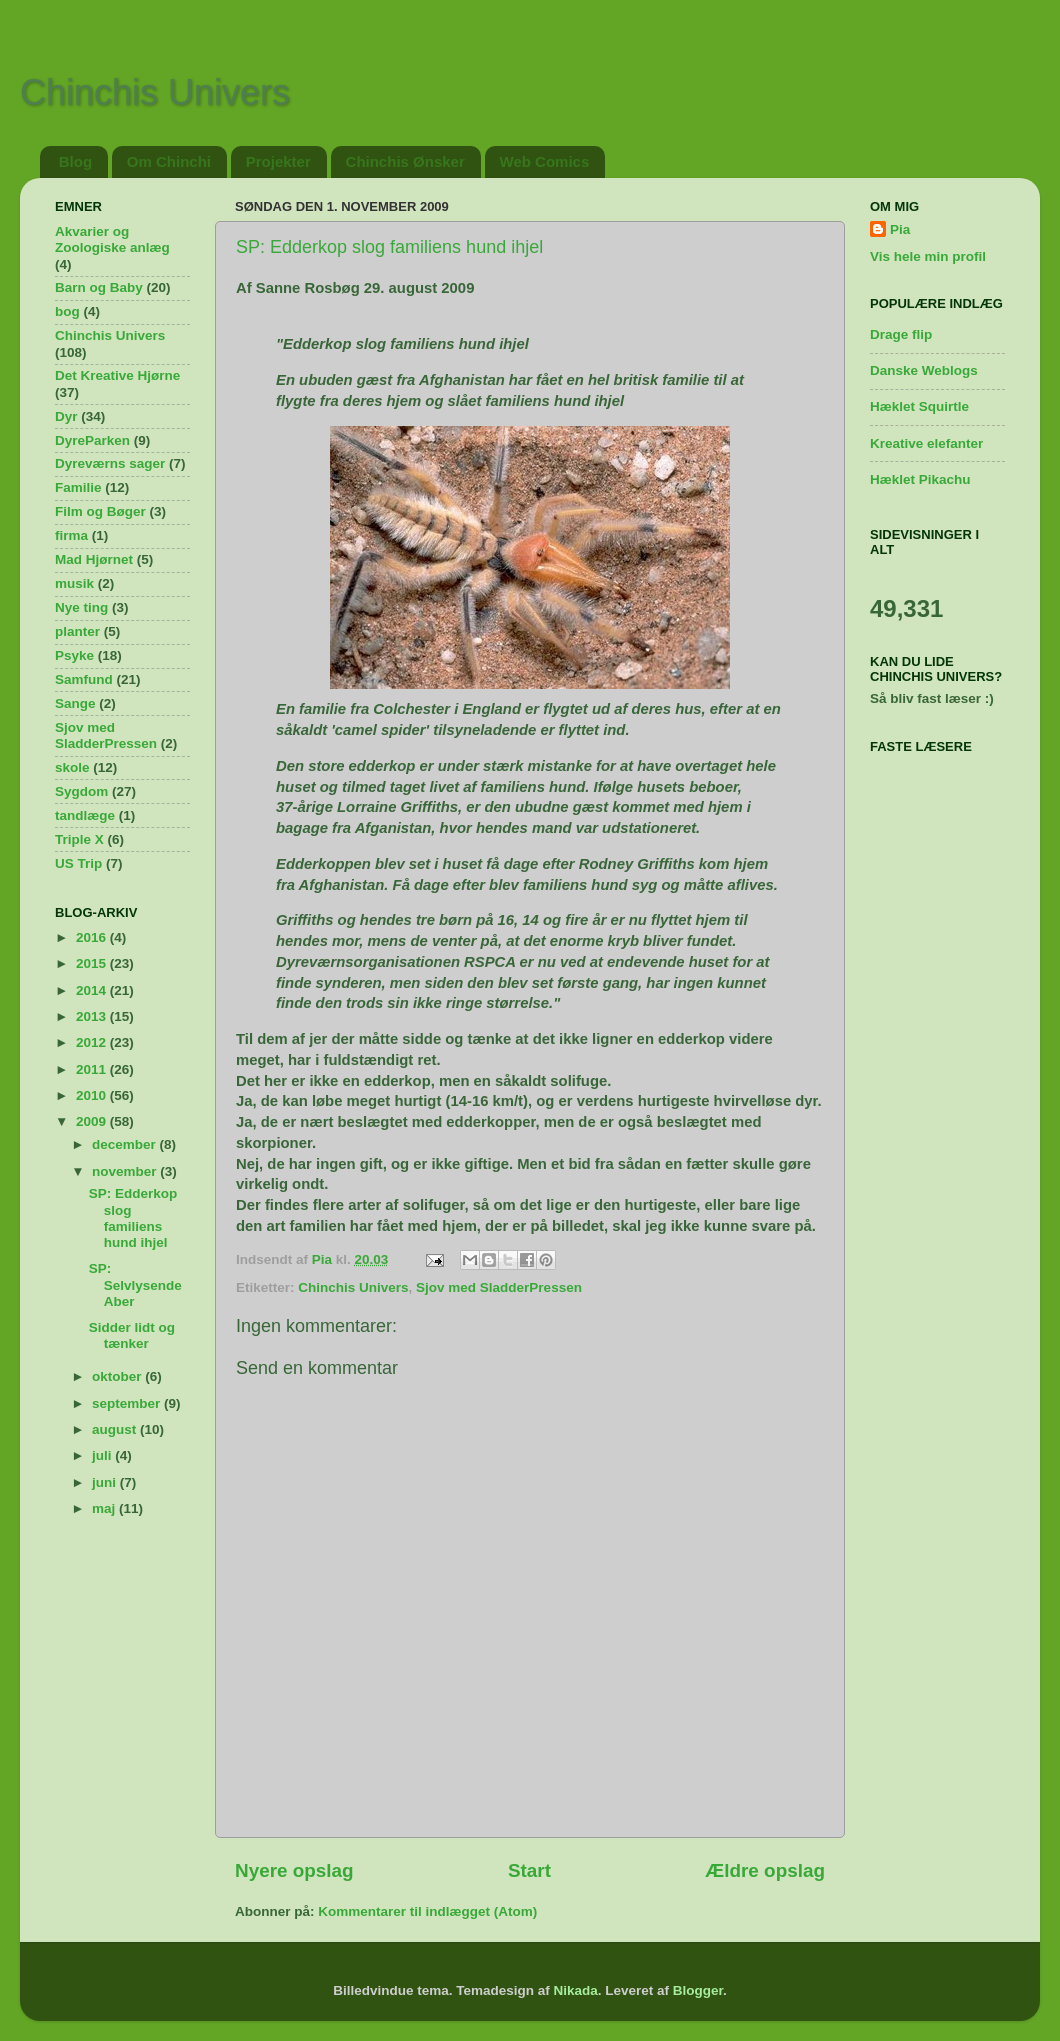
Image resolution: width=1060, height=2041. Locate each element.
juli (103, 1455)
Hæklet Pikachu (920, 479)
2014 (93, 990)
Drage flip (901, 334)
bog (67, 311)
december (126, 1144)
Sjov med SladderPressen (499, 1287)
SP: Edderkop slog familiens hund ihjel (389, 247)
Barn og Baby (99, 287)
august (116, 1429)
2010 (93, 1095)
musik (74, 583)
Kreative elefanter (926, 443)
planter (77, 631)
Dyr (66, 416)
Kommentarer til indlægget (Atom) (427, 1911)
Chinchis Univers (155, 92)
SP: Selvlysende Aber (135, 1284)
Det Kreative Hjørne (117, 375)
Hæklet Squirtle (919, 406)
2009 (93, 1121)
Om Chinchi (169, 161)
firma (71, 535)
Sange (75, 703)
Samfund (84, 679)
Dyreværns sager (110, 463)
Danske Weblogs (924, 370)
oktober (118, 1376)
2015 (93, 963)
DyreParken (92, 440)
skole (72, 767)
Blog (75, 161)
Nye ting (81, 607)
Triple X (79, 839)
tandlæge (85, 815)
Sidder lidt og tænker (132, 1335)
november (126, 1171)
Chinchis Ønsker (405, 161)
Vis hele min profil (928, 256)
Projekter (278, 161)
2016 (93, 937)
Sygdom (81, 791)
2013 (93, 1016)
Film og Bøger (100, 511)
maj (105, 1508)
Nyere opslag (294, 1870)
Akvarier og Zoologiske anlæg (112, 239)
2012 (93, 1042)
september (128, 1403)
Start (529, 1870)
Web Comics (545, 161)
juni (106, 1482)
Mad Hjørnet (94, 559)
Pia (900, 229)
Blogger (698, 1990)
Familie (78, 487)
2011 (93, 1069)
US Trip (78, 863)
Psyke (74, 655)
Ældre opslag (765, 1870)
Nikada (575, 1990)
